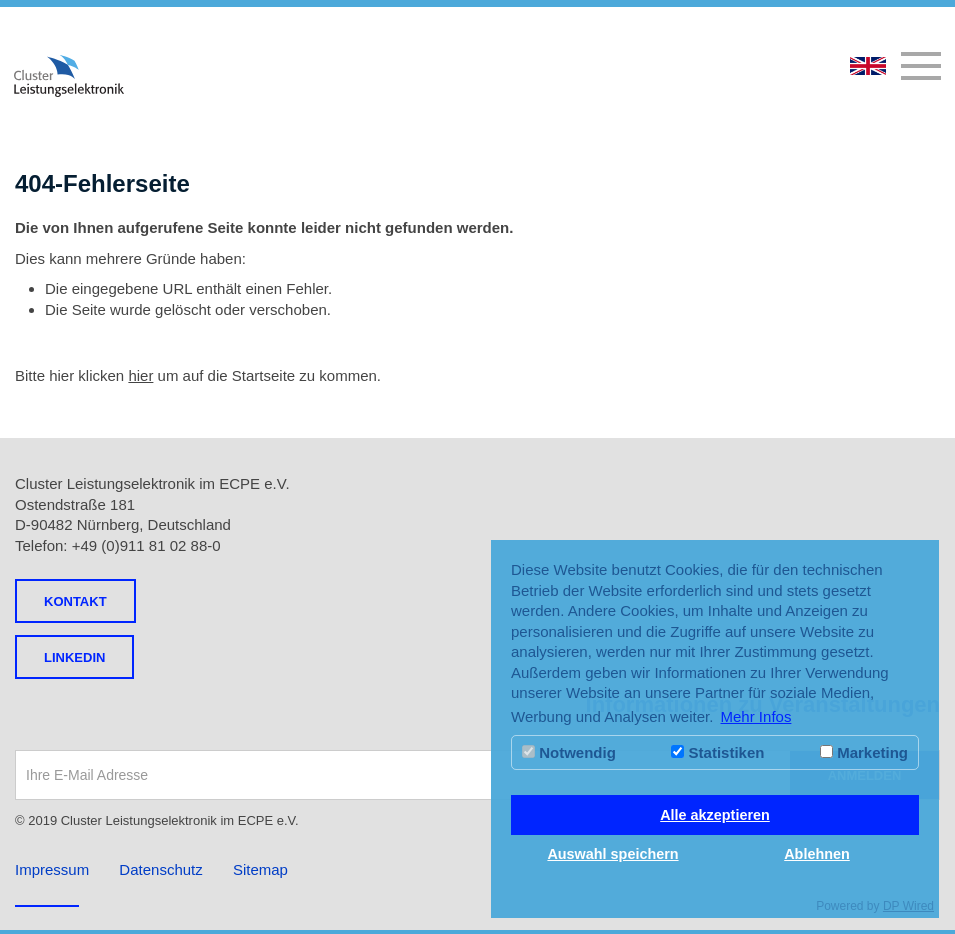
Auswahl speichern (612, 854)
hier (140, 375)
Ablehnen (817, 854)
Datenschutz (160, 869)
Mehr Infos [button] (756, 716)
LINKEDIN (74, 657)
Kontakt (75, 601)
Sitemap (260, 869)
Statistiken (717, 752)
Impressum (52, 869)
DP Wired (908, 906)
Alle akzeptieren (715, 815)
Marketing (864, 752)
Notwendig (569, 752)
